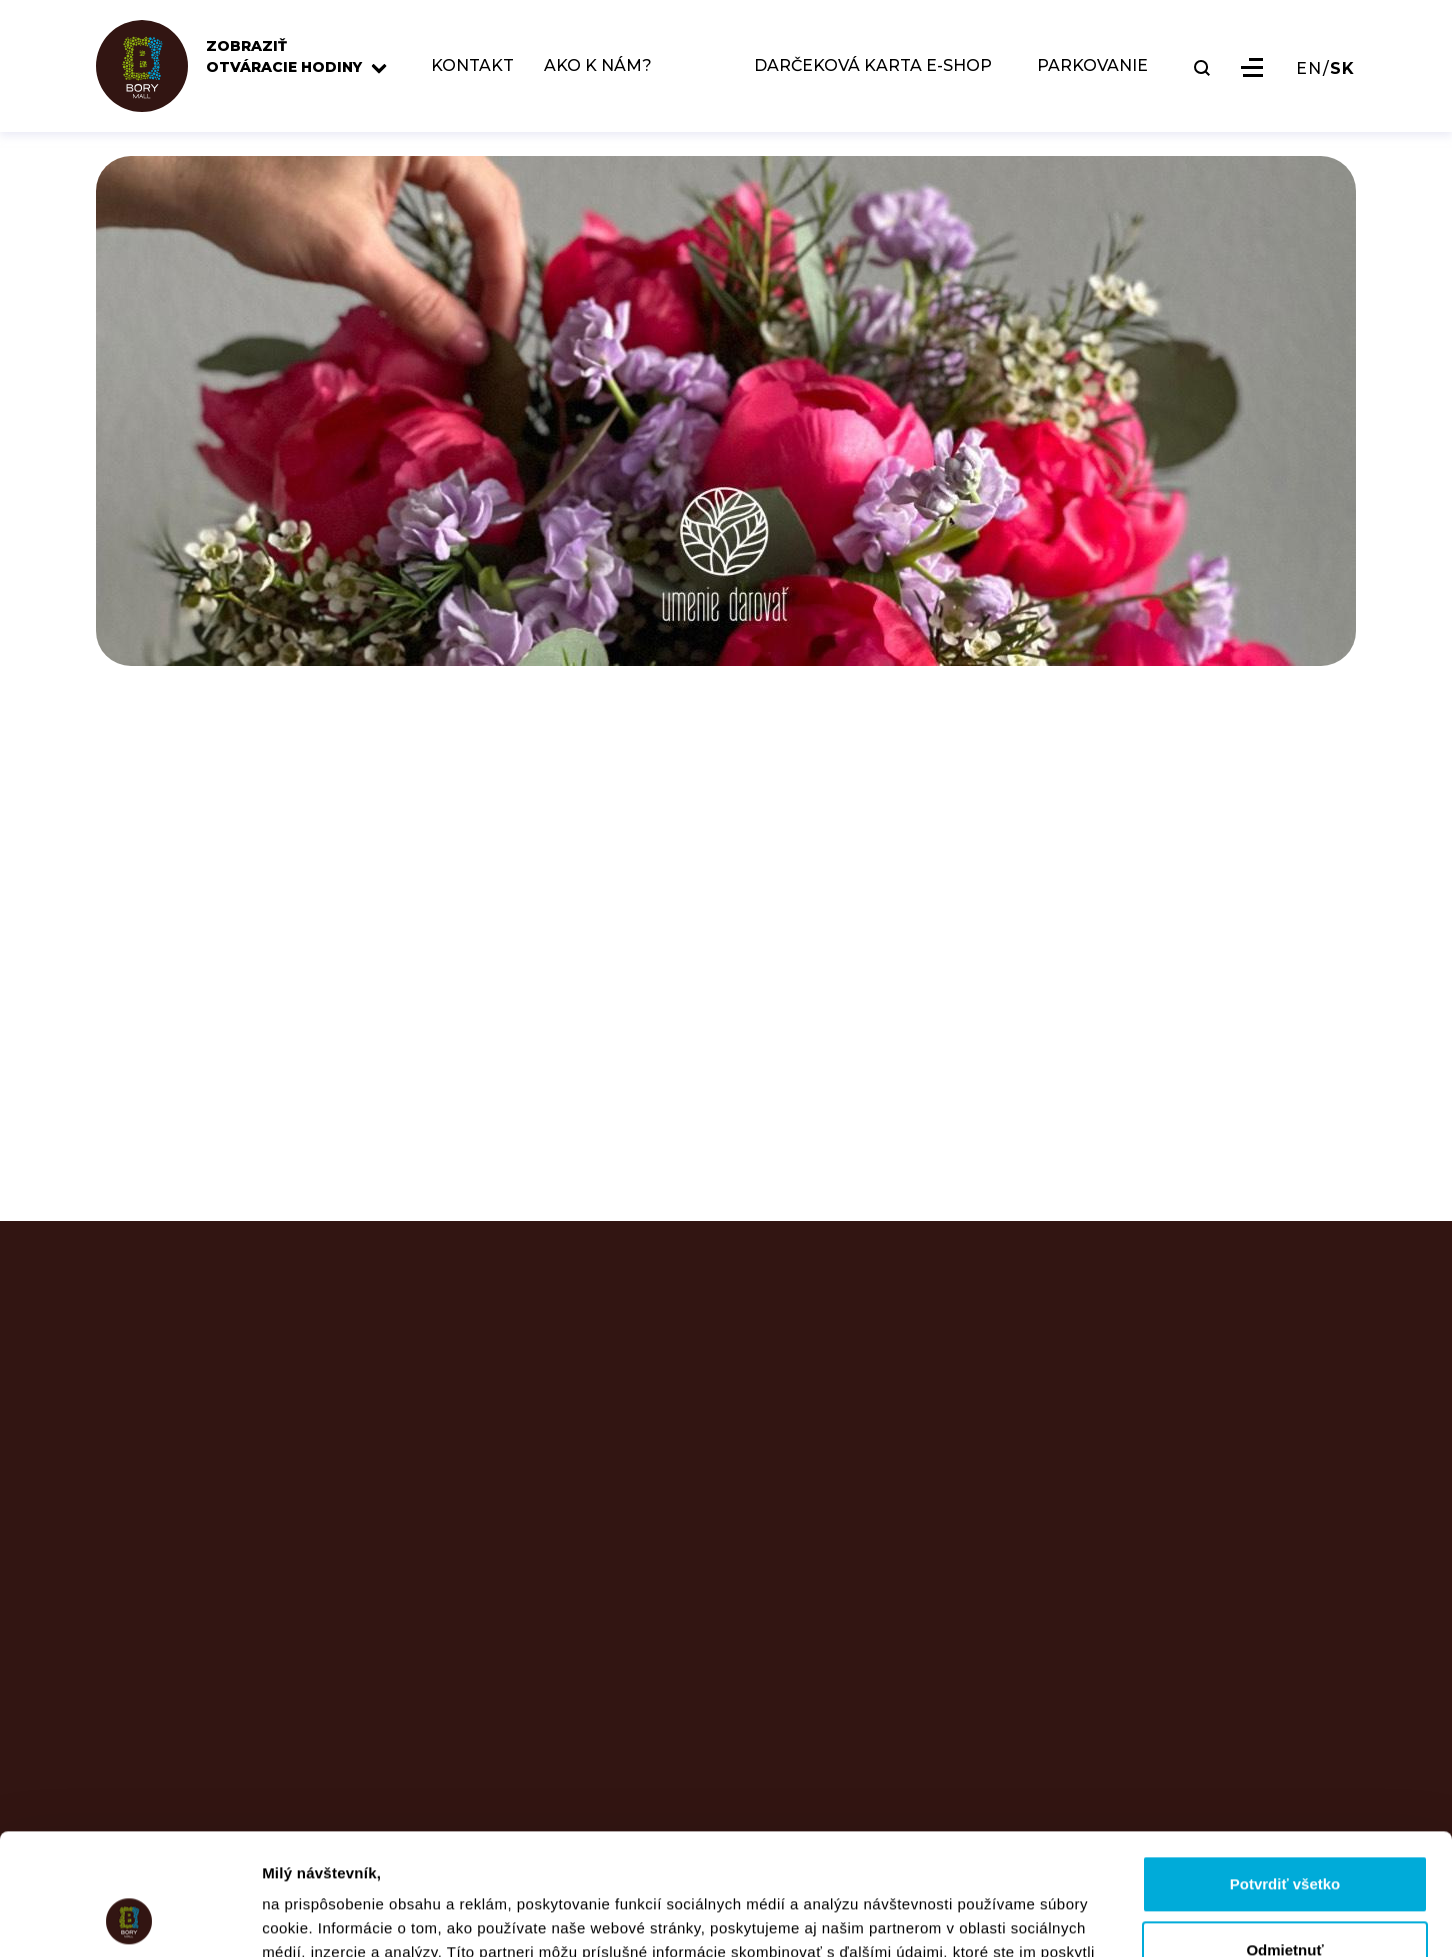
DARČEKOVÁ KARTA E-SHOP (873, 66)
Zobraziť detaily (319, 1917)
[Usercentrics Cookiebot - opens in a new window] (129, 1918)
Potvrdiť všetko (1285, 1770)
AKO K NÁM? (598, 66)
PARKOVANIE (1092, 66)
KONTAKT (472, 66)
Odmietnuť (1284, 1835)
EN (1309, 69)
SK (1342, 69)
